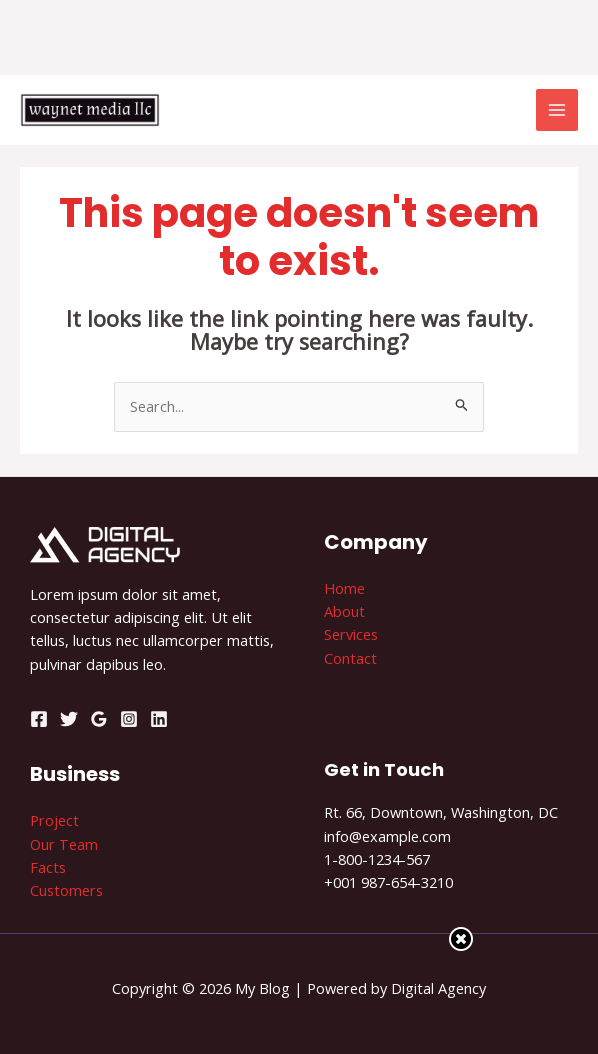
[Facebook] (39, 719)
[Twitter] (69, 719)
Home (344, 588)
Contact (350, 658)
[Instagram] (129, 719)
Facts (48, 867)
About (344, 611)
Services (351, 634)
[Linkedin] (159, 719)
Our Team (64, 844)
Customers (66, 890)
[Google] (99, 719)
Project (54, 820)
